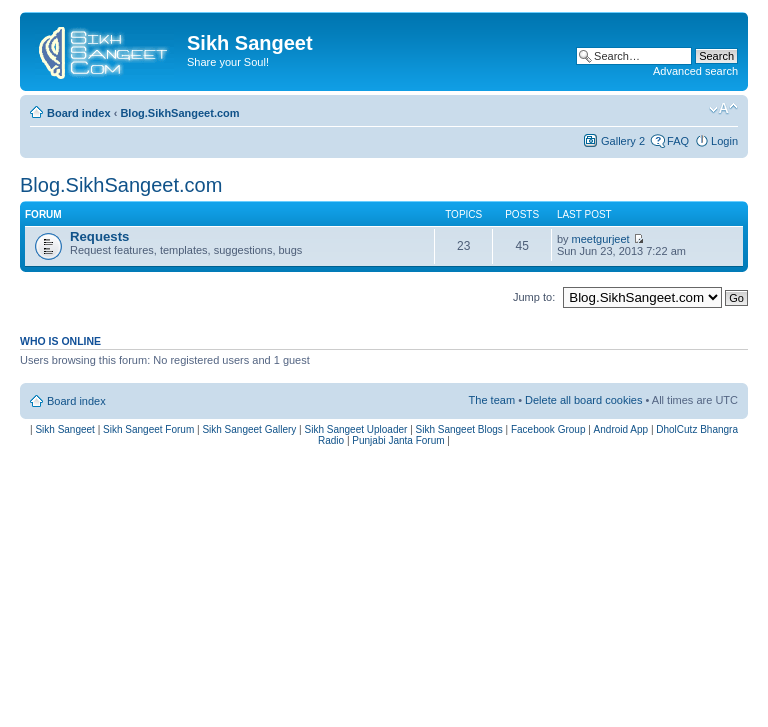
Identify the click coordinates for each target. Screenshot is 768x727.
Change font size (723, 109)
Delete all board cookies (583, 400)
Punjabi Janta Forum (398, 440)
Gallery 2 (623, 141)
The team (492, 400)
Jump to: (534, 297)
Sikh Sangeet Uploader (356, 429)
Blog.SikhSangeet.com (179, 113)
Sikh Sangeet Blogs (459, 429)
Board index (79, 113)
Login (724, 141)
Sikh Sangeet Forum (148, 429)
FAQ (678, 141)
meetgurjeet (601, 239)
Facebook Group (548, 429)
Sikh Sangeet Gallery (249, 429)
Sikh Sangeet (65, 429)
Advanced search (695, 71)
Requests (99, 236)
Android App (621, 429)
